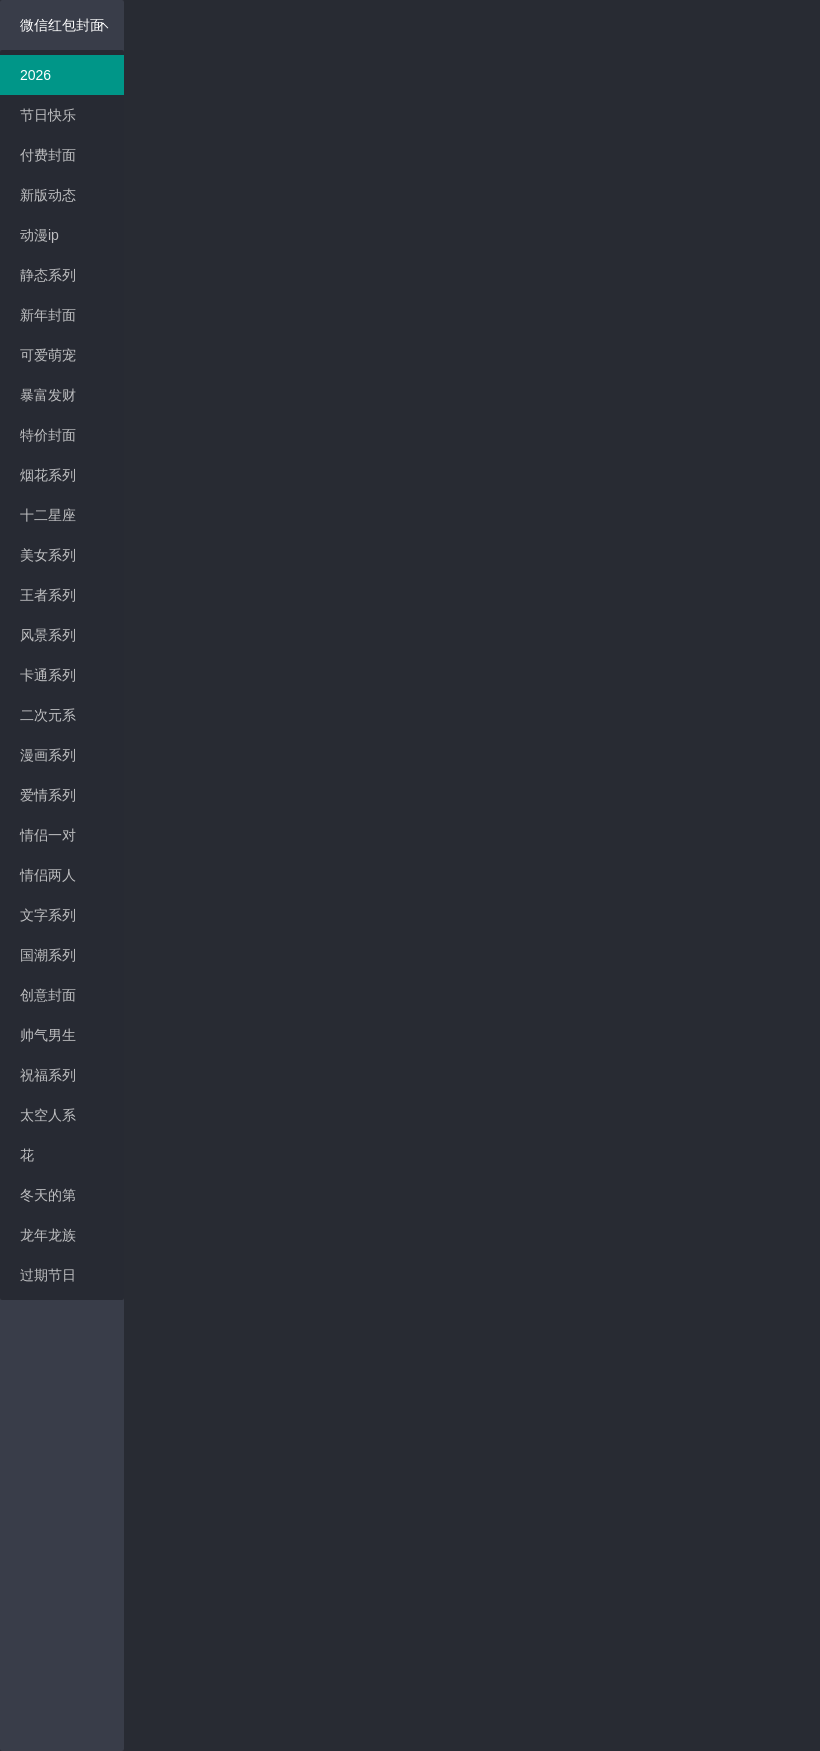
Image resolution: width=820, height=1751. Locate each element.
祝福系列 (48, 1075)
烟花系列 (48, 475)
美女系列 (48, 555)
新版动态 (48, 195)
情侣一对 (48, 835)
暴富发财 (48, 395)
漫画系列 (48, 755)
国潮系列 (48, 955)
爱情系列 (48, 795)
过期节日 (48, 1275)
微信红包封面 (64, 25)
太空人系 (48, 1115)
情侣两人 (48, 875)
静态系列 (48, 275)
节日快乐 (48, 115)
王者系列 (48, 595)
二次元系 (48, 715)
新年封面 (48, 315)
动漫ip (39, 235)
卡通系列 (48, 675)
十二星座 (48, 515)
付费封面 (48, 155)
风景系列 (48, 635)
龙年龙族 (48, 1235)
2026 (35, 75)
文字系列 (48, 915)
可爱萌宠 (48, 355)
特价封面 (48, 435)
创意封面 (48, 995)
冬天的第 (48, 1195)
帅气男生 (48, 1035)
